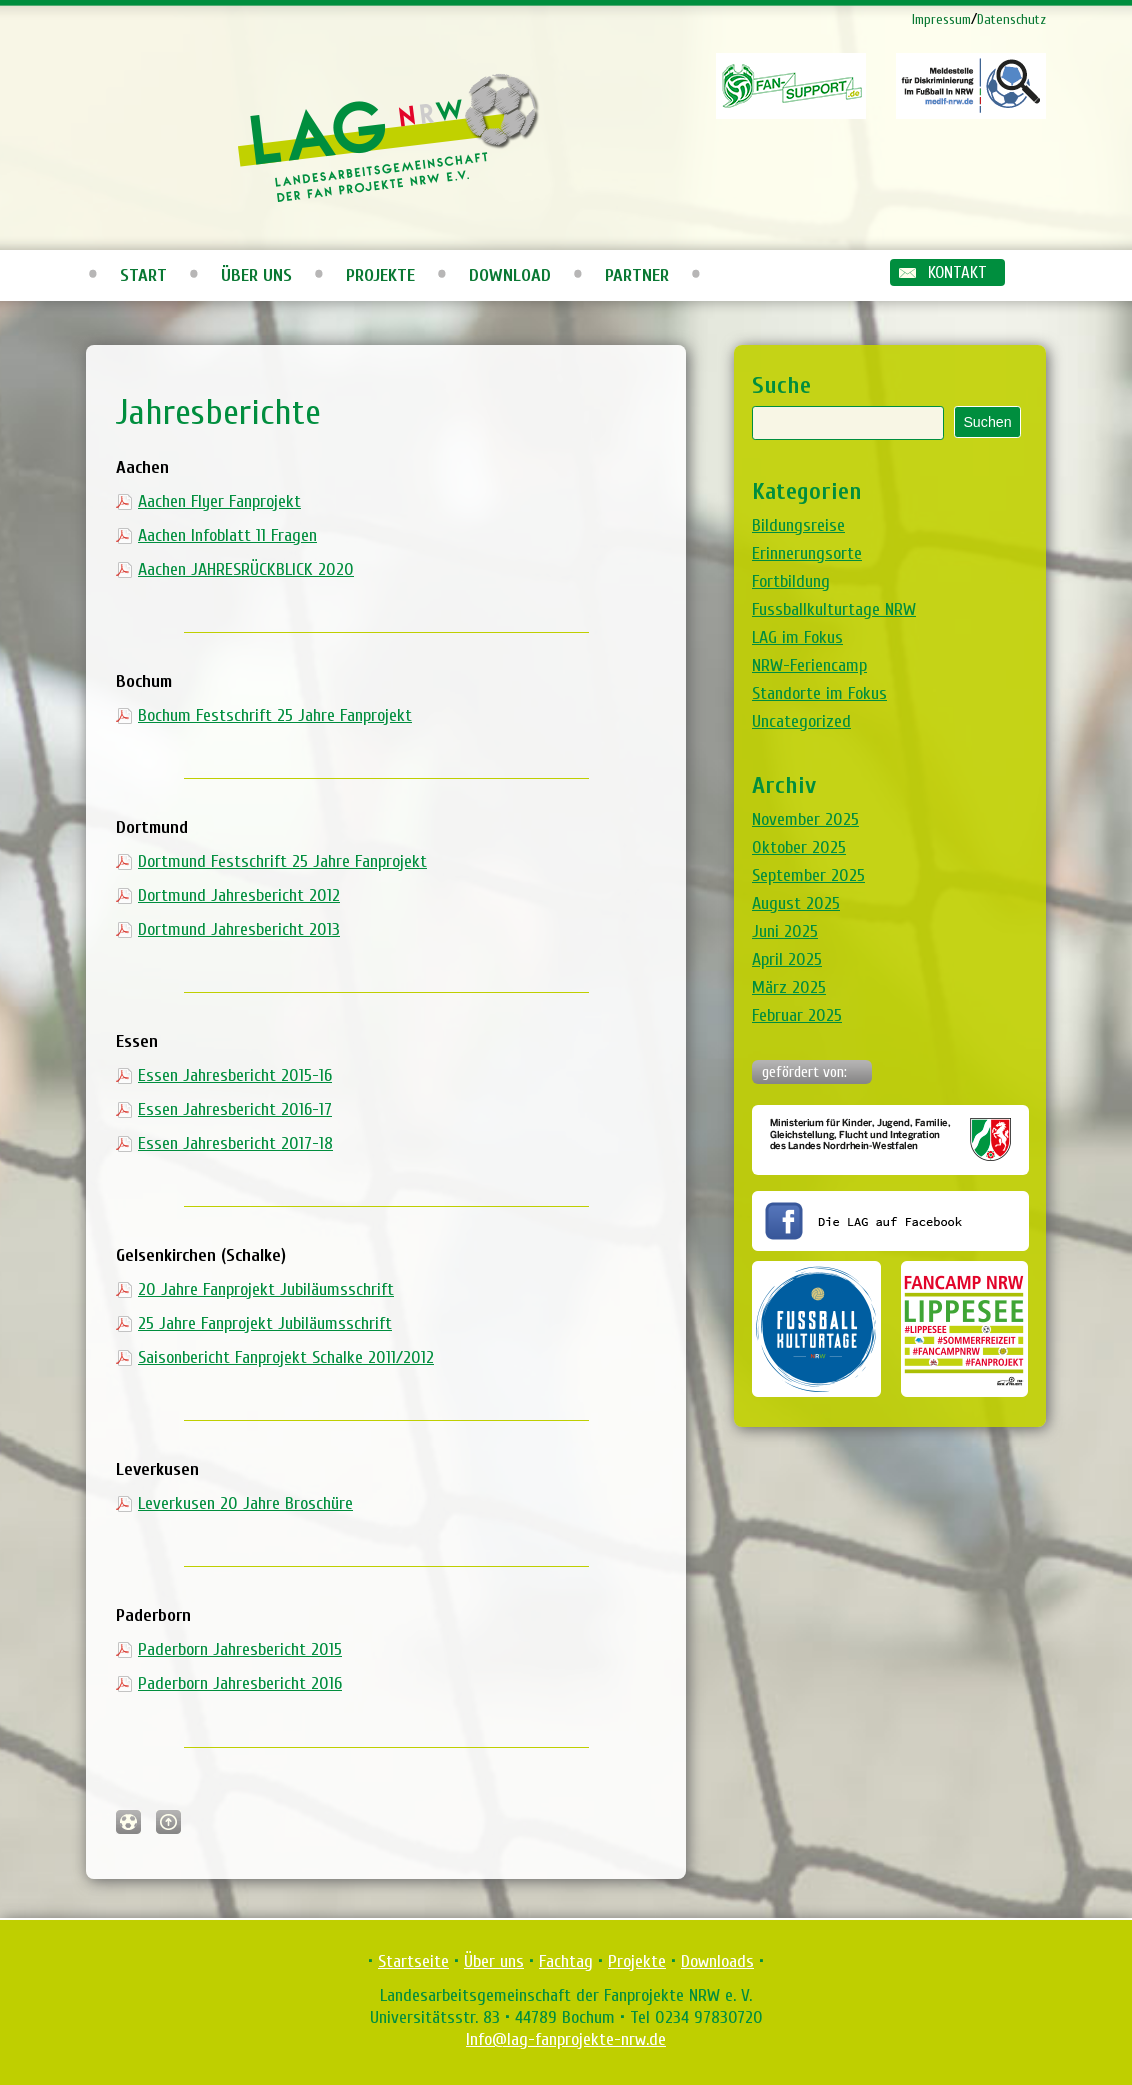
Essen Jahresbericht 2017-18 (235, 1143)
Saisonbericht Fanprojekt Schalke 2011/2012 (286, 1357)
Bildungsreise (798, 525)
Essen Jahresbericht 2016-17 (235, 1109)
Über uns (256, 275)
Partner (637, 275)
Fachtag (566, 1961)
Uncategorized (801, 721)
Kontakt (957, 272)
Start (143, 275)
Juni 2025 (785, 931)
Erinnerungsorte (807, 553)
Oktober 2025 (799, 847)
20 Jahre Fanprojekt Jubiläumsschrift (266, 1289)
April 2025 (787, 959)
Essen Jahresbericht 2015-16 (235, 1075)
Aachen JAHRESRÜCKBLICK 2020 (246, 569)
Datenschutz (1011, 19)
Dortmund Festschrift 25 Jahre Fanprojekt (282, 861)
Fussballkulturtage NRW (834, 609)
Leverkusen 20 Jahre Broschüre (245, 1503)
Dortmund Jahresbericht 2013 (239, 929)
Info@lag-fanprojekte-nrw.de (566, 2039)
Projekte (380, 275)
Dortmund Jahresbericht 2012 (239, 895)
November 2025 (805, 819)
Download (510, 275)
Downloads (717, 1961)
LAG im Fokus (797, 637)
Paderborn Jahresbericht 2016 (240, 1683)
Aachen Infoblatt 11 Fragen (227, 535)
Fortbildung (791, 581)
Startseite (413, 1961)
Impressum (941, 19)
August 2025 (796, 903)
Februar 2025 (797, 1015)
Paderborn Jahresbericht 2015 (240, 1649)
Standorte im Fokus (819, 693)
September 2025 (808, 875)
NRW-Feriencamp (809, 665)
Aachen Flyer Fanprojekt (219, 501)
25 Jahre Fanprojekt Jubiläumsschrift (265, 1323)
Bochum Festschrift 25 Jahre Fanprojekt (275, 715)
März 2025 (789, 987)
